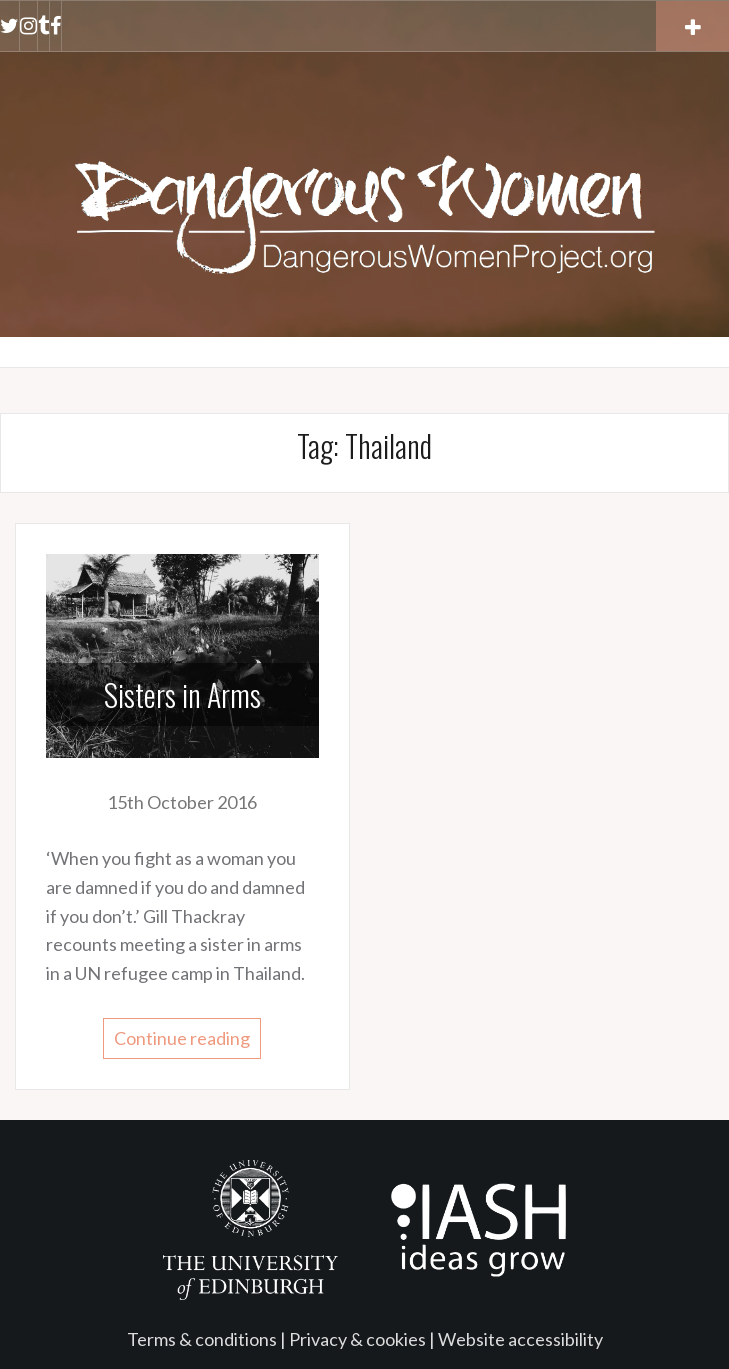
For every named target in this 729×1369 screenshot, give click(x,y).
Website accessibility (520, 1339)
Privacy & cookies (357, 1339)
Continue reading (182, 1038)
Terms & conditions (202, 1339)
